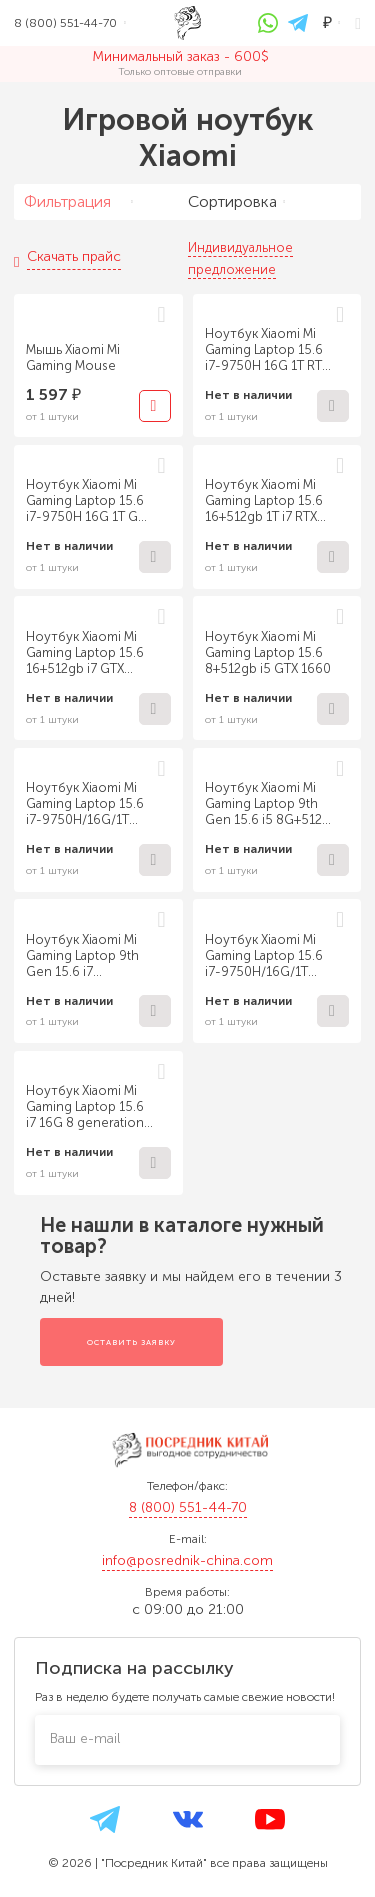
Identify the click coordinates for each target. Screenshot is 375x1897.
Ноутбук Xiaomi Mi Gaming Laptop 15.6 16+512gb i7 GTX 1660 (85, 653)
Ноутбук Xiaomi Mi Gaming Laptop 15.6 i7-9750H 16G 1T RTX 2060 (267, 350)
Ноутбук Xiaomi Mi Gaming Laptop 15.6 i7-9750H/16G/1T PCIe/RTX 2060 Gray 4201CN (265, 956)
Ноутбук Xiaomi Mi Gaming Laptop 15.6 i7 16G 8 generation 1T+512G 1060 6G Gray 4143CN (85, 1107)
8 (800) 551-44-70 (188, 1507)
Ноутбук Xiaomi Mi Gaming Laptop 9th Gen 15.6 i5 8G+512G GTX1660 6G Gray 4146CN (268, 804)
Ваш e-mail (85, 1738)
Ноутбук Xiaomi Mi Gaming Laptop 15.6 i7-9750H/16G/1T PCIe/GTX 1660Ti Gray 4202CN (85, 804)
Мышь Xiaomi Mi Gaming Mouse (73, 357)
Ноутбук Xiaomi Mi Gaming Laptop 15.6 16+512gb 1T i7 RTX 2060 (264, 501)
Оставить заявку (131, 1342)
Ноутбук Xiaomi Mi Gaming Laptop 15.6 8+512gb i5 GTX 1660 (268, 652)
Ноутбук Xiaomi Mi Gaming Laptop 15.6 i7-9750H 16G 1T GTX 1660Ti (89, 501)
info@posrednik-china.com (187, 1560)
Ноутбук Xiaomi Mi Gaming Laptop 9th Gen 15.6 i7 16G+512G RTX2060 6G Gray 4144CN (85, 956)
